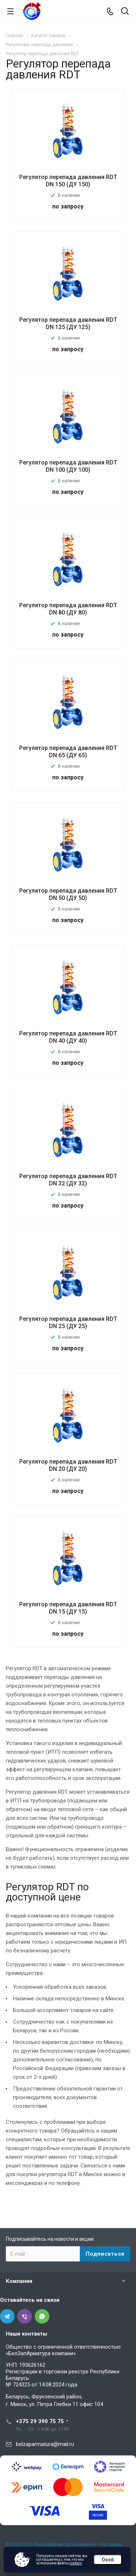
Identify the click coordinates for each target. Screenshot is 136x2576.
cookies (76, 2563)
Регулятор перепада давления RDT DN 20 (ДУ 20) (68, 1465)
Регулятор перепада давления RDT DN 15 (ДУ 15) (68, 1608)
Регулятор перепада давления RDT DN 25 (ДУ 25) (68, 1322)
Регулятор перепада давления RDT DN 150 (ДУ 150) (68, 181)
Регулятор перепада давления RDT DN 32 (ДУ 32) (68, 1180)
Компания (19, 2281)
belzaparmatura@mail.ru (45, 2444)
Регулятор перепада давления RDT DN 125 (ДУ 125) (68, 323)
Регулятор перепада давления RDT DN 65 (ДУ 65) (68, 752)
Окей (108, 2560)
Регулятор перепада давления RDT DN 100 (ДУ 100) (68, 466)
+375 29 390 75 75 (40, 2421)
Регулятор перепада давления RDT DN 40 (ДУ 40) (68, 1037)
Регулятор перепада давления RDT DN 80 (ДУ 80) (68, 609)
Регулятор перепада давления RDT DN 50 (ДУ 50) (68, 894)
